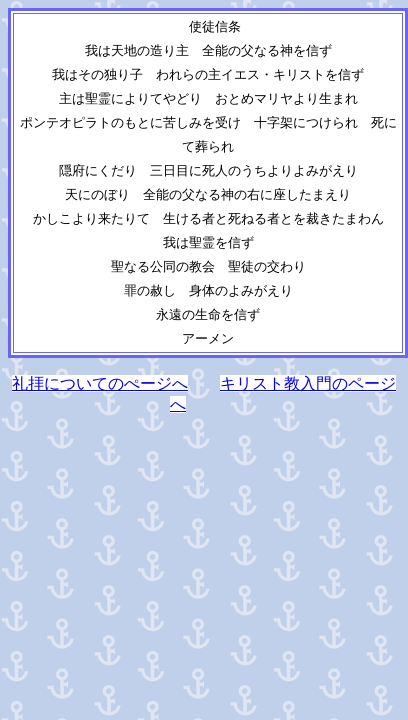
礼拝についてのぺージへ (100, 383)
